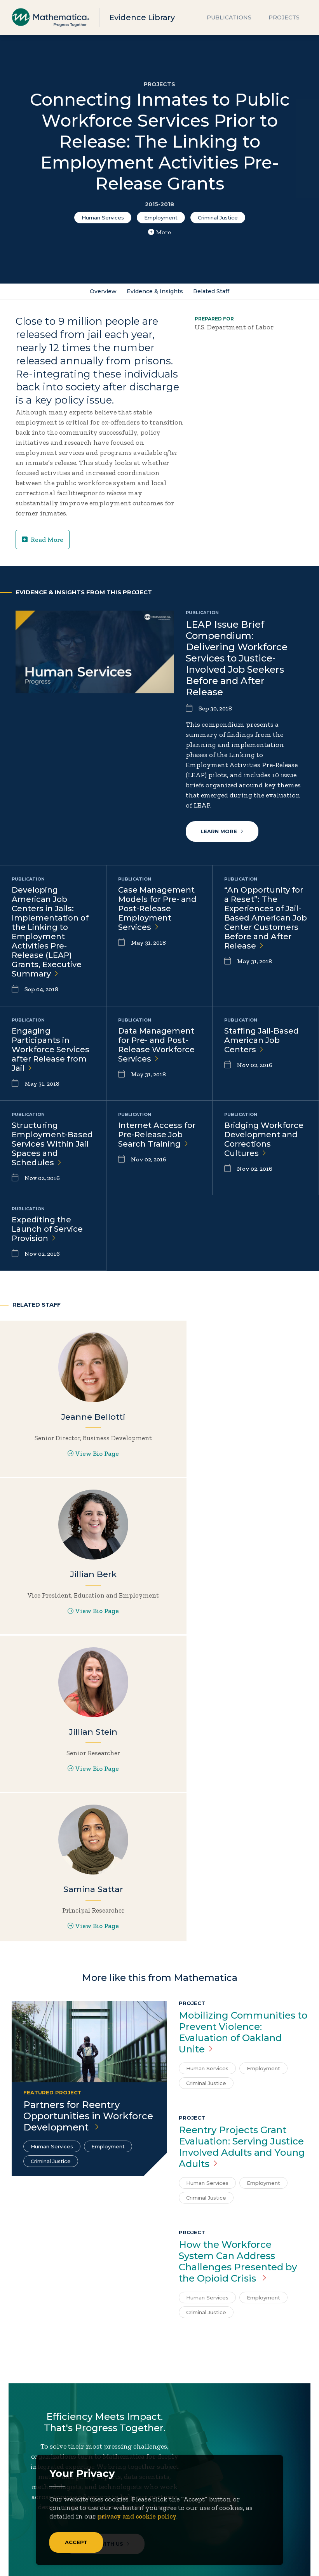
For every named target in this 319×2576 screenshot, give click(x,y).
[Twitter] (19, 2437)
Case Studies (185, 2479)
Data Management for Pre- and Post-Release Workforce (156, 1045)
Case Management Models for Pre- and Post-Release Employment (157, 909)
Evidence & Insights (155, 291)
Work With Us (107, 2252)
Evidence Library (142, 17)
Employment (161, 217)
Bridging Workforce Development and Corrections (263, 1139)
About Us (30, 2467)
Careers (108, 2467)
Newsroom (33, 2503)
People (106, 2503)
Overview (102, 291)
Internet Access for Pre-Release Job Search (156, 1135)
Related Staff (212, 291)
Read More (42, 540)
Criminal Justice (218, 217)
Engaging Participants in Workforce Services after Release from (50, 1050)
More (159, 232)
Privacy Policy (241, 2561)
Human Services (103, 217)
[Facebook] (35, 2437)
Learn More (222, 831)
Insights (29, 2491)
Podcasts (179, 2527)
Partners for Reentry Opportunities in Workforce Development (88, 1820)
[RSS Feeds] (81, 2437)
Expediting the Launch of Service (47, 1229)
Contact (109, 2479)
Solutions (31, 2515)
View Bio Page (52, 1472)
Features (178, 2515)
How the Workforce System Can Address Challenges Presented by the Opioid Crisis (238, 1965)
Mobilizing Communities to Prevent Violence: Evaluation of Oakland (243, 1736)
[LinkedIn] (49, 2437)
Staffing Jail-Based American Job (261, 1041)
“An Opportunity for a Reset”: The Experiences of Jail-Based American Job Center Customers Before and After (265, 918)
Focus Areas (34, 2479)
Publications (229, 17)
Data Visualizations (195, 2491)
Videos (175, 2539)
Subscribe (46, 2411)
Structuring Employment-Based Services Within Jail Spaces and (52, 1144)
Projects (284, 17)
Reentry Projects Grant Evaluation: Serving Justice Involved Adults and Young (242, 1851)
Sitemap (201, 2561)
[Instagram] (65, 2437)
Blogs (173, 2467)
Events (107, 2491)
